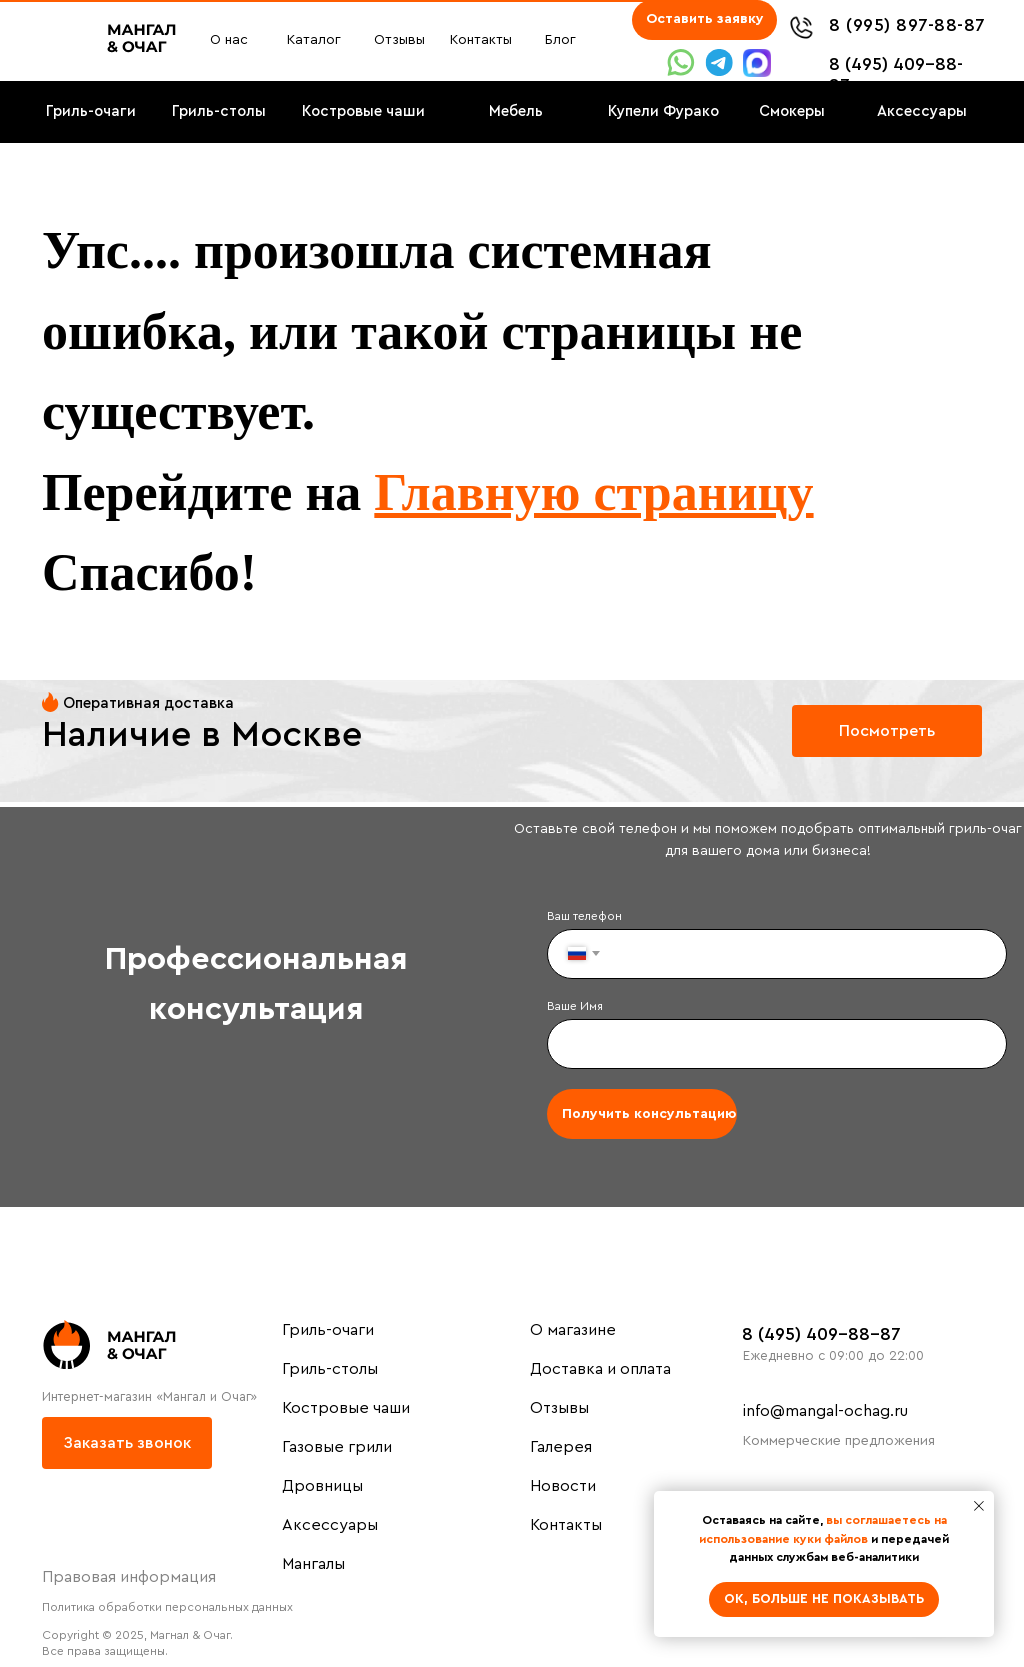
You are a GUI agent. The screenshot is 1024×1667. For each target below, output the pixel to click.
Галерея (561, 1447)
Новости (563, 1486)
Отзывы (559, 1408)
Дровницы (322, 1486)
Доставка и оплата (600, 1369)
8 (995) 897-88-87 (907, 25)
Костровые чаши (346, 1408)
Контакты (566, 1525)
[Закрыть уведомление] (979, 1506)
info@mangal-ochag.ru (825, 1411)
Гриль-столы (330, 1369)
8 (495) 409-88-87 (821, 1334)
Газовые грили (337, 1447)
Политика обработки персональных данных (167, 1607)
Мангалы (313, 1564)
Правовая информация (129, 1577)
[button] (704, 20)
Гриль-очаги (328, 1330)
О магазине (573, 1330)
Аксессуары (330, 1525)
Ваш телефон (584, 916)
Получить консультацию (649, 1114)
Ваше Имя (575, 1006)
